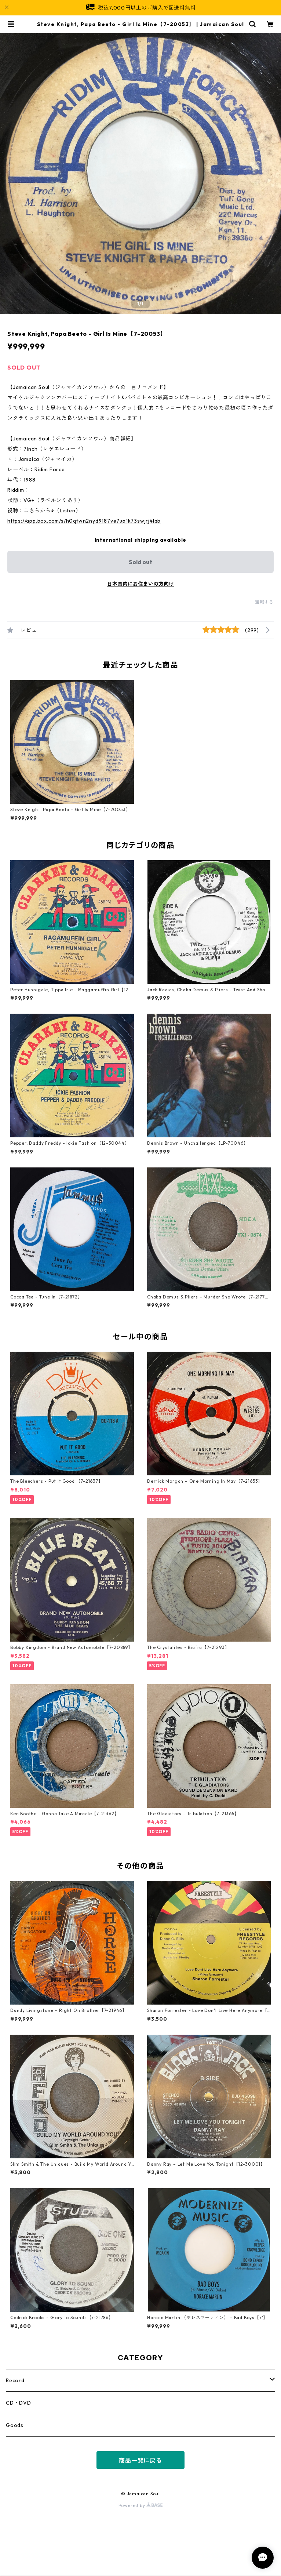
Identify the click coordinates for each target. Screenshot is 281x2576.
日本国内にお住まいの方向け (140, 584)
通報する (264, 602)
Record (15, 2380)
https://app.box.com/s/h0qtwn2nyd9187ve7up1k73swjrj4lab (84, 520)
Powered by (140, 2505)
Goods (14, 2425)
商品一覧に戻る (140, 2460)
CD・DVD (18, 2402)
